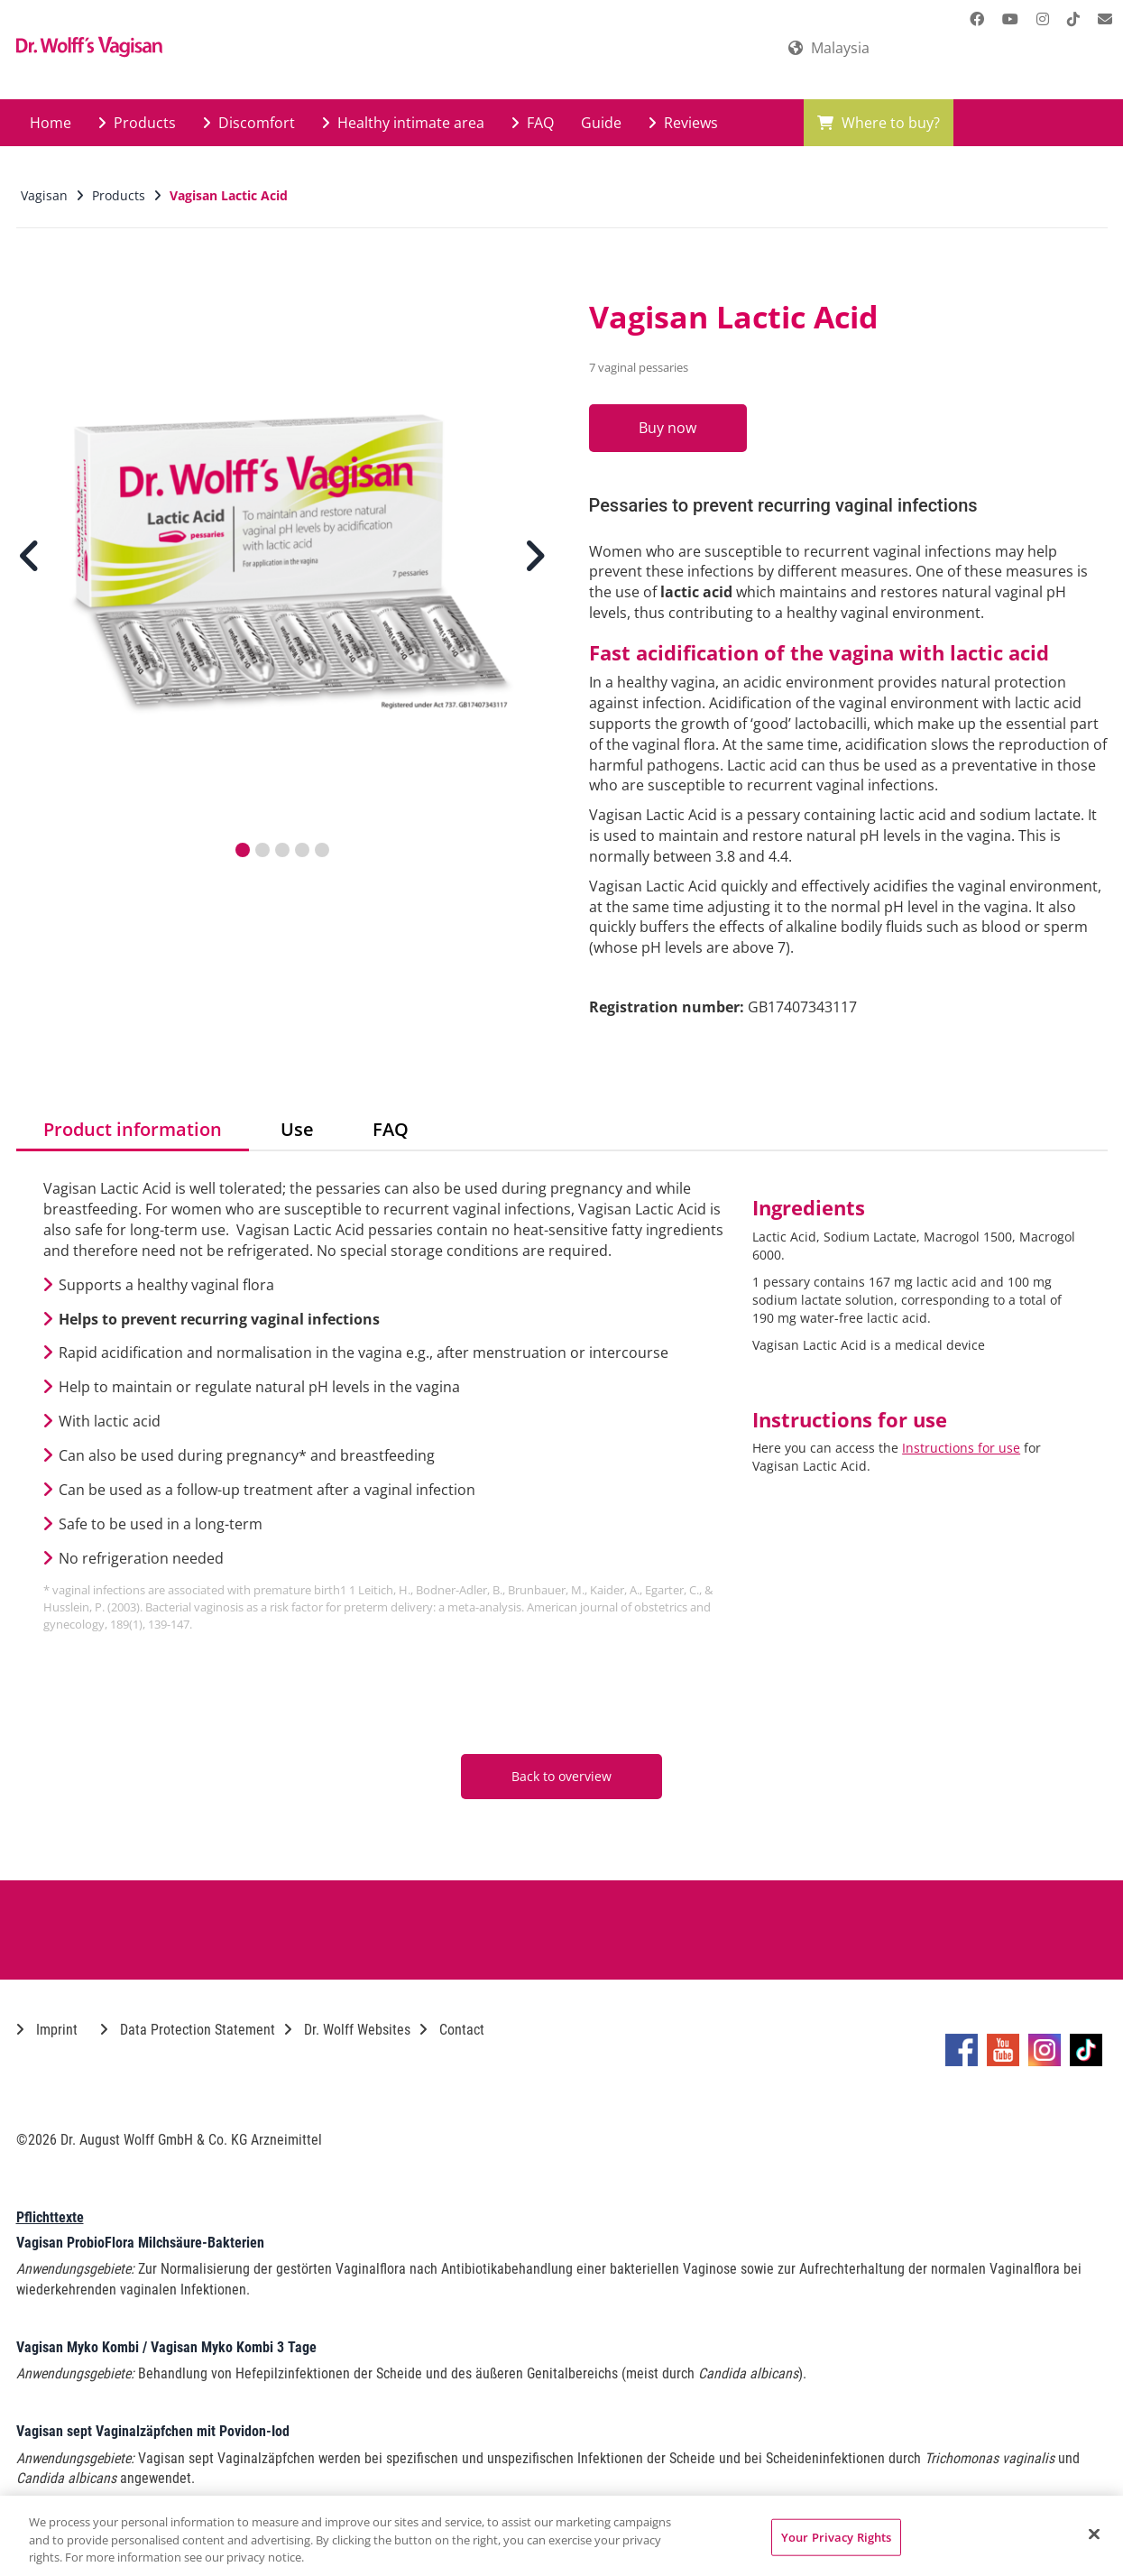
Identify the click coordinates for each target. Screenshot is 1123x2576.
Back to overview (561, 1776)
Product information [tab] (132, 1129)
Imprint (47, 2029)
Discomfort (249, 123)
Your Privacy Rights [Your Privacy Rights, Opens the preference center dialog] (836, 2536)
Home (50, 123)
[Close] (1094, 2533)
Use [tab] (297, 1129)
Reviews (683, 123)
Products (137, 123)
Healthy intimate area (403, 123)
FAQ (532, 123)
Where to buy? (878, 123)
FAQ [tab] (391, 1129)
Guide (601, 123)
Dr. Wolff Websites (347, 2029)
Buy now (672, 428)
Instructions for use (961, 1447)
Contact (451, 2029)
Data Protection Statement (187, 2029)
